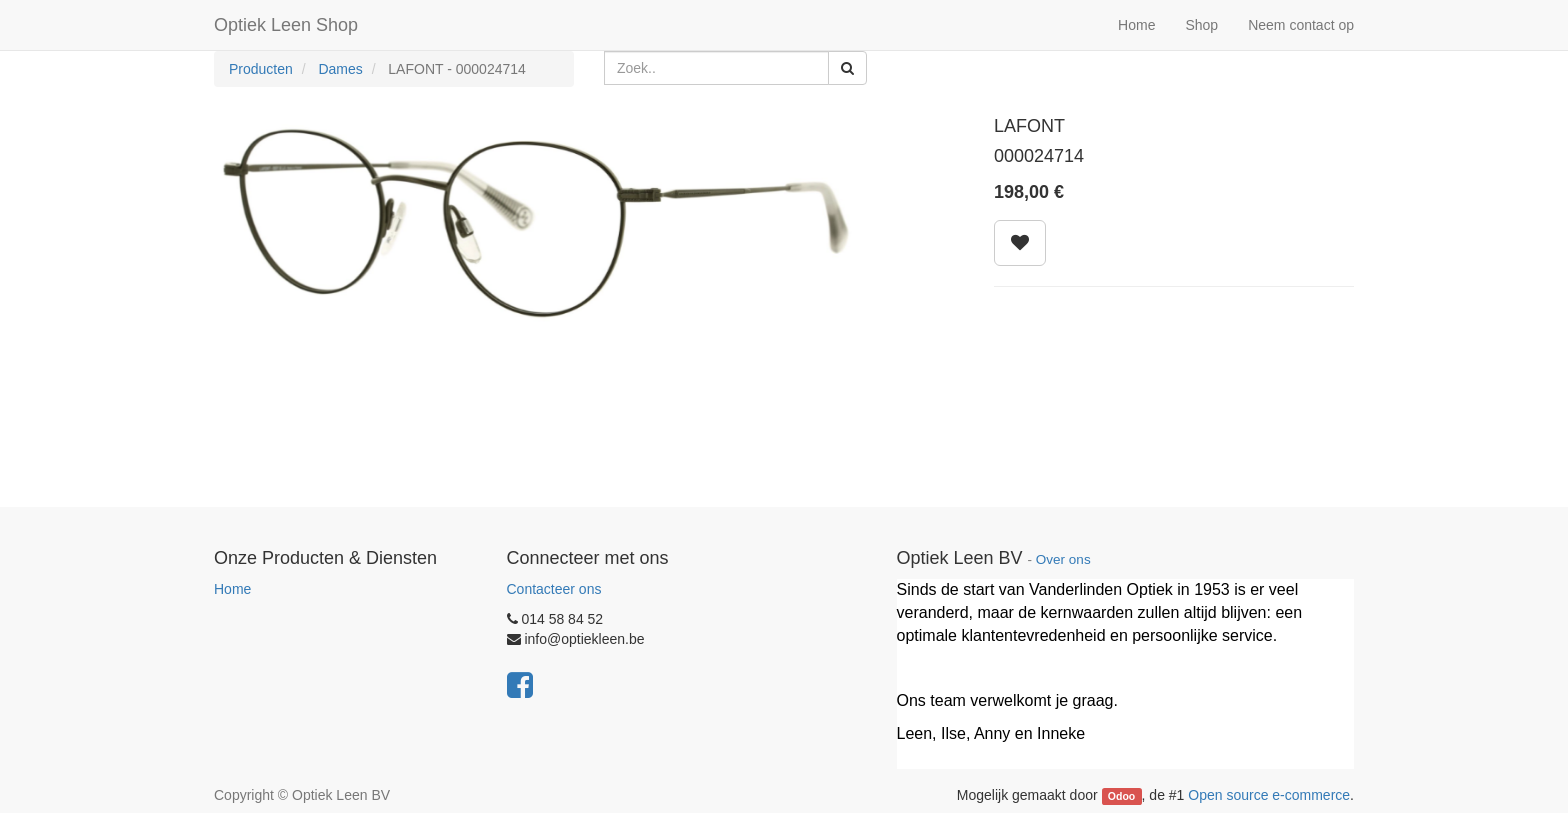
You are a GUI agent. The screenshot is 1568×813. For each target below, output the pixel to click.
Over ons (1063, 559)
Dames (340, 69)
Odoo (1121, 796)
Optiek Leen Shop (286, 25)
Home (232, 589)
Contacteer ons (554, 589)
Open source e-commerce (1269, 795)
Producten (261, 69)
